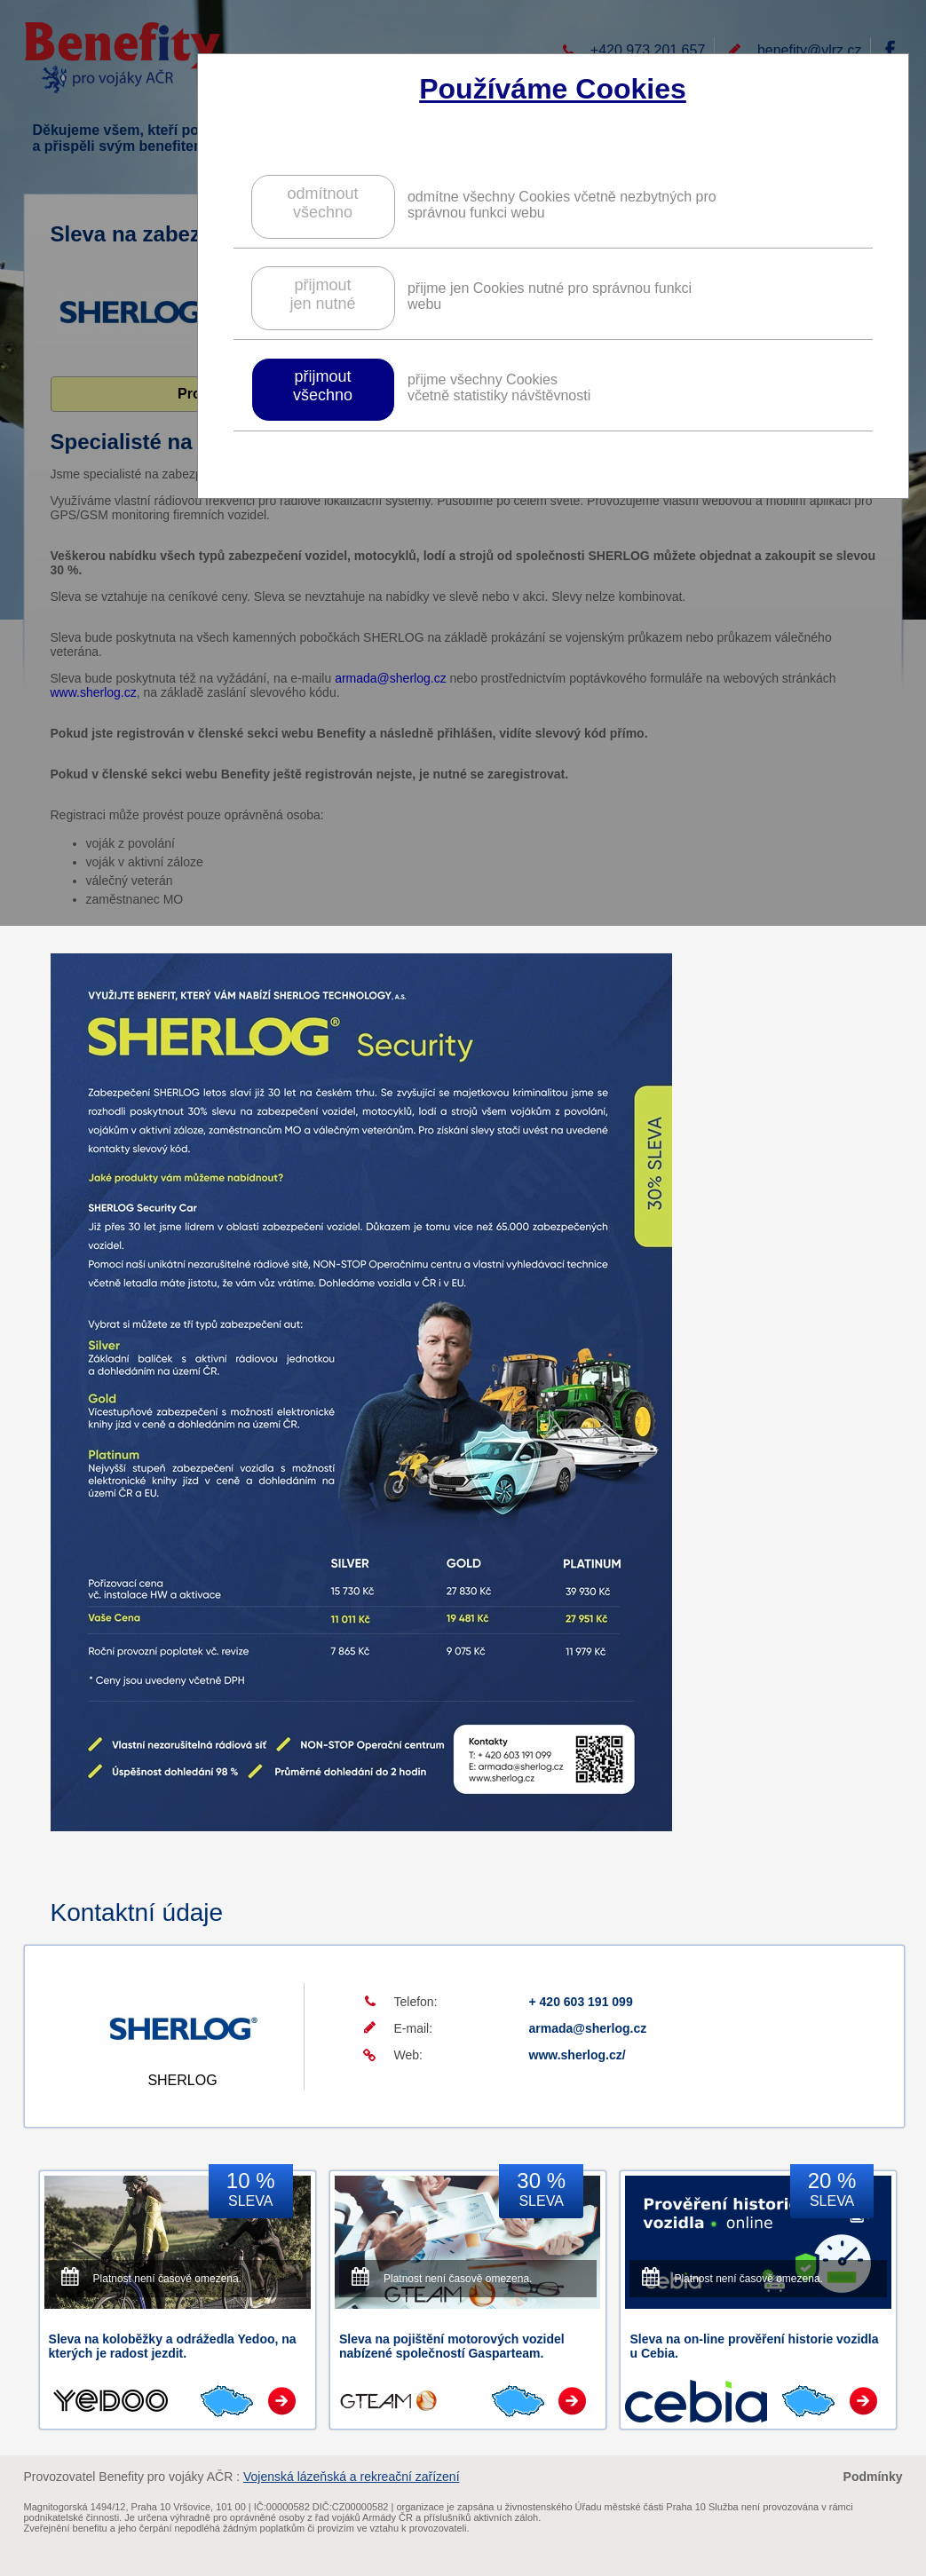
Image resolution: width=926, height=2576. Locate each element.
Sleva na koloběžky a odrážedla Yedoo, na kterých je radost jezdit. (173, 2346)
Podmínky (873, 2476)
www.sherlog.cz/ (577, 2055)
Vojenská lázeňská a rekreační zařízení (351, 2476)
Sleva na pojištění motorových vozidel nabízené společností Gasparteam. (452, 2346)
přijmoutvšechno (322, 385)
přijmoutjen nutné (322, 294)
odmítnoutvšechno (322, 203)
